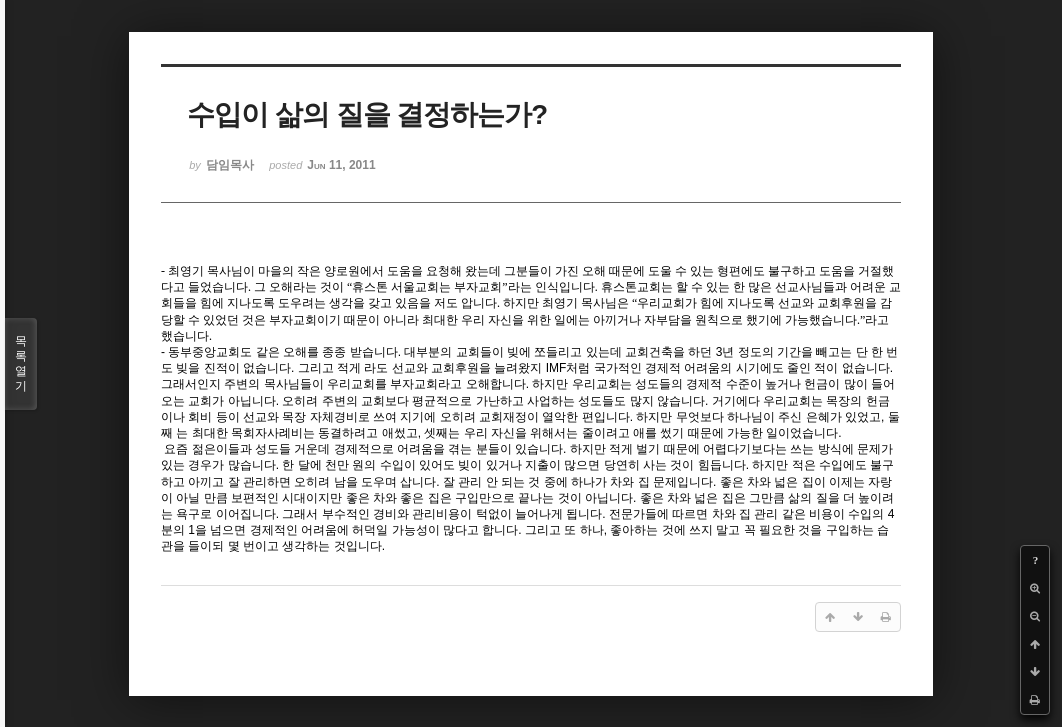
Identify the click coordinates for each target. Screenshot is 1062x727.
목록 (21, 364)
